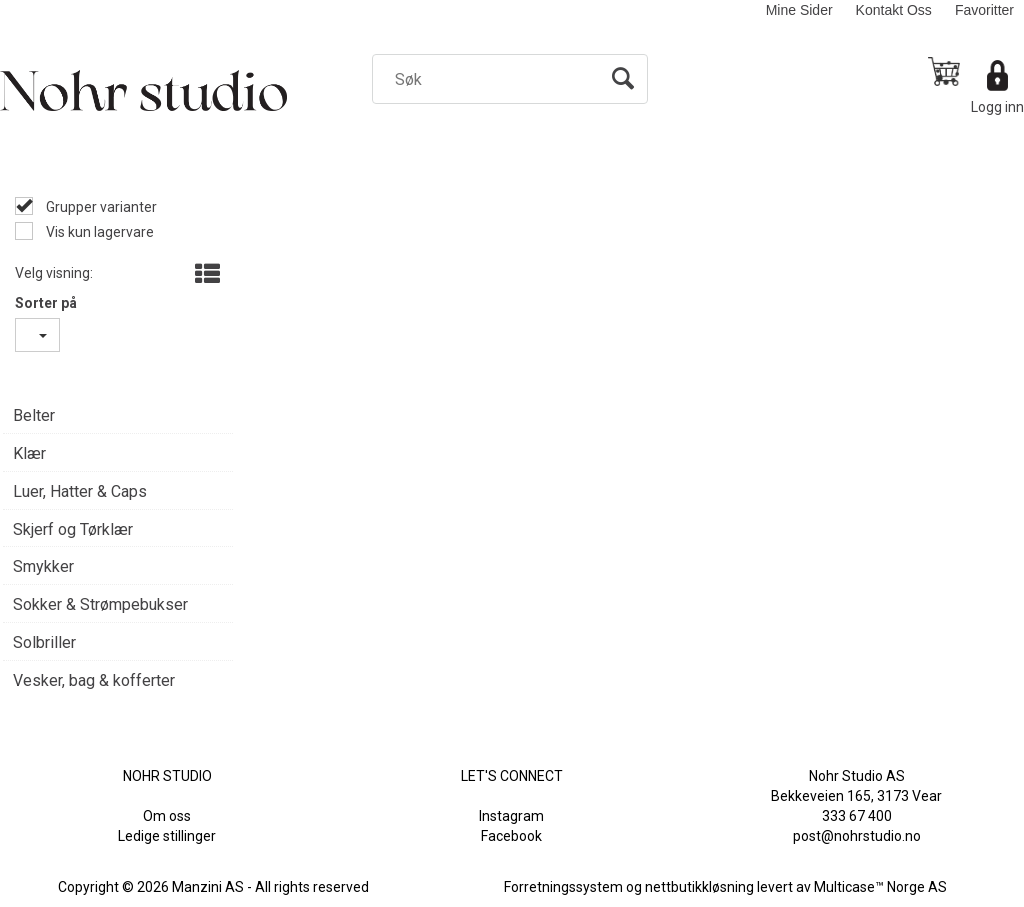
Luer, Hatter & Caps (80, 491)
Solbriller (44, 642)
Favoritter (984, 10)
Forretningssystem (563, 887)
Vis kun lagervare (98, 232)
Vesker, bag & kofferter (94, 680)
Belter (34, 415)
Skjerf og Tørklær (73, 529)
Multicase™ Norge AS (880, 887)
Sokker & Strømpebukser (100, 604)
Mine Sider (799, 10)
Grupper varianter (100, 207)
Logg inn (997, 107)
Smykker (43, 566)
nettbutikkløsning (699, 887)
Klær (29, 453)
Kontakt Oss (894, 10)
